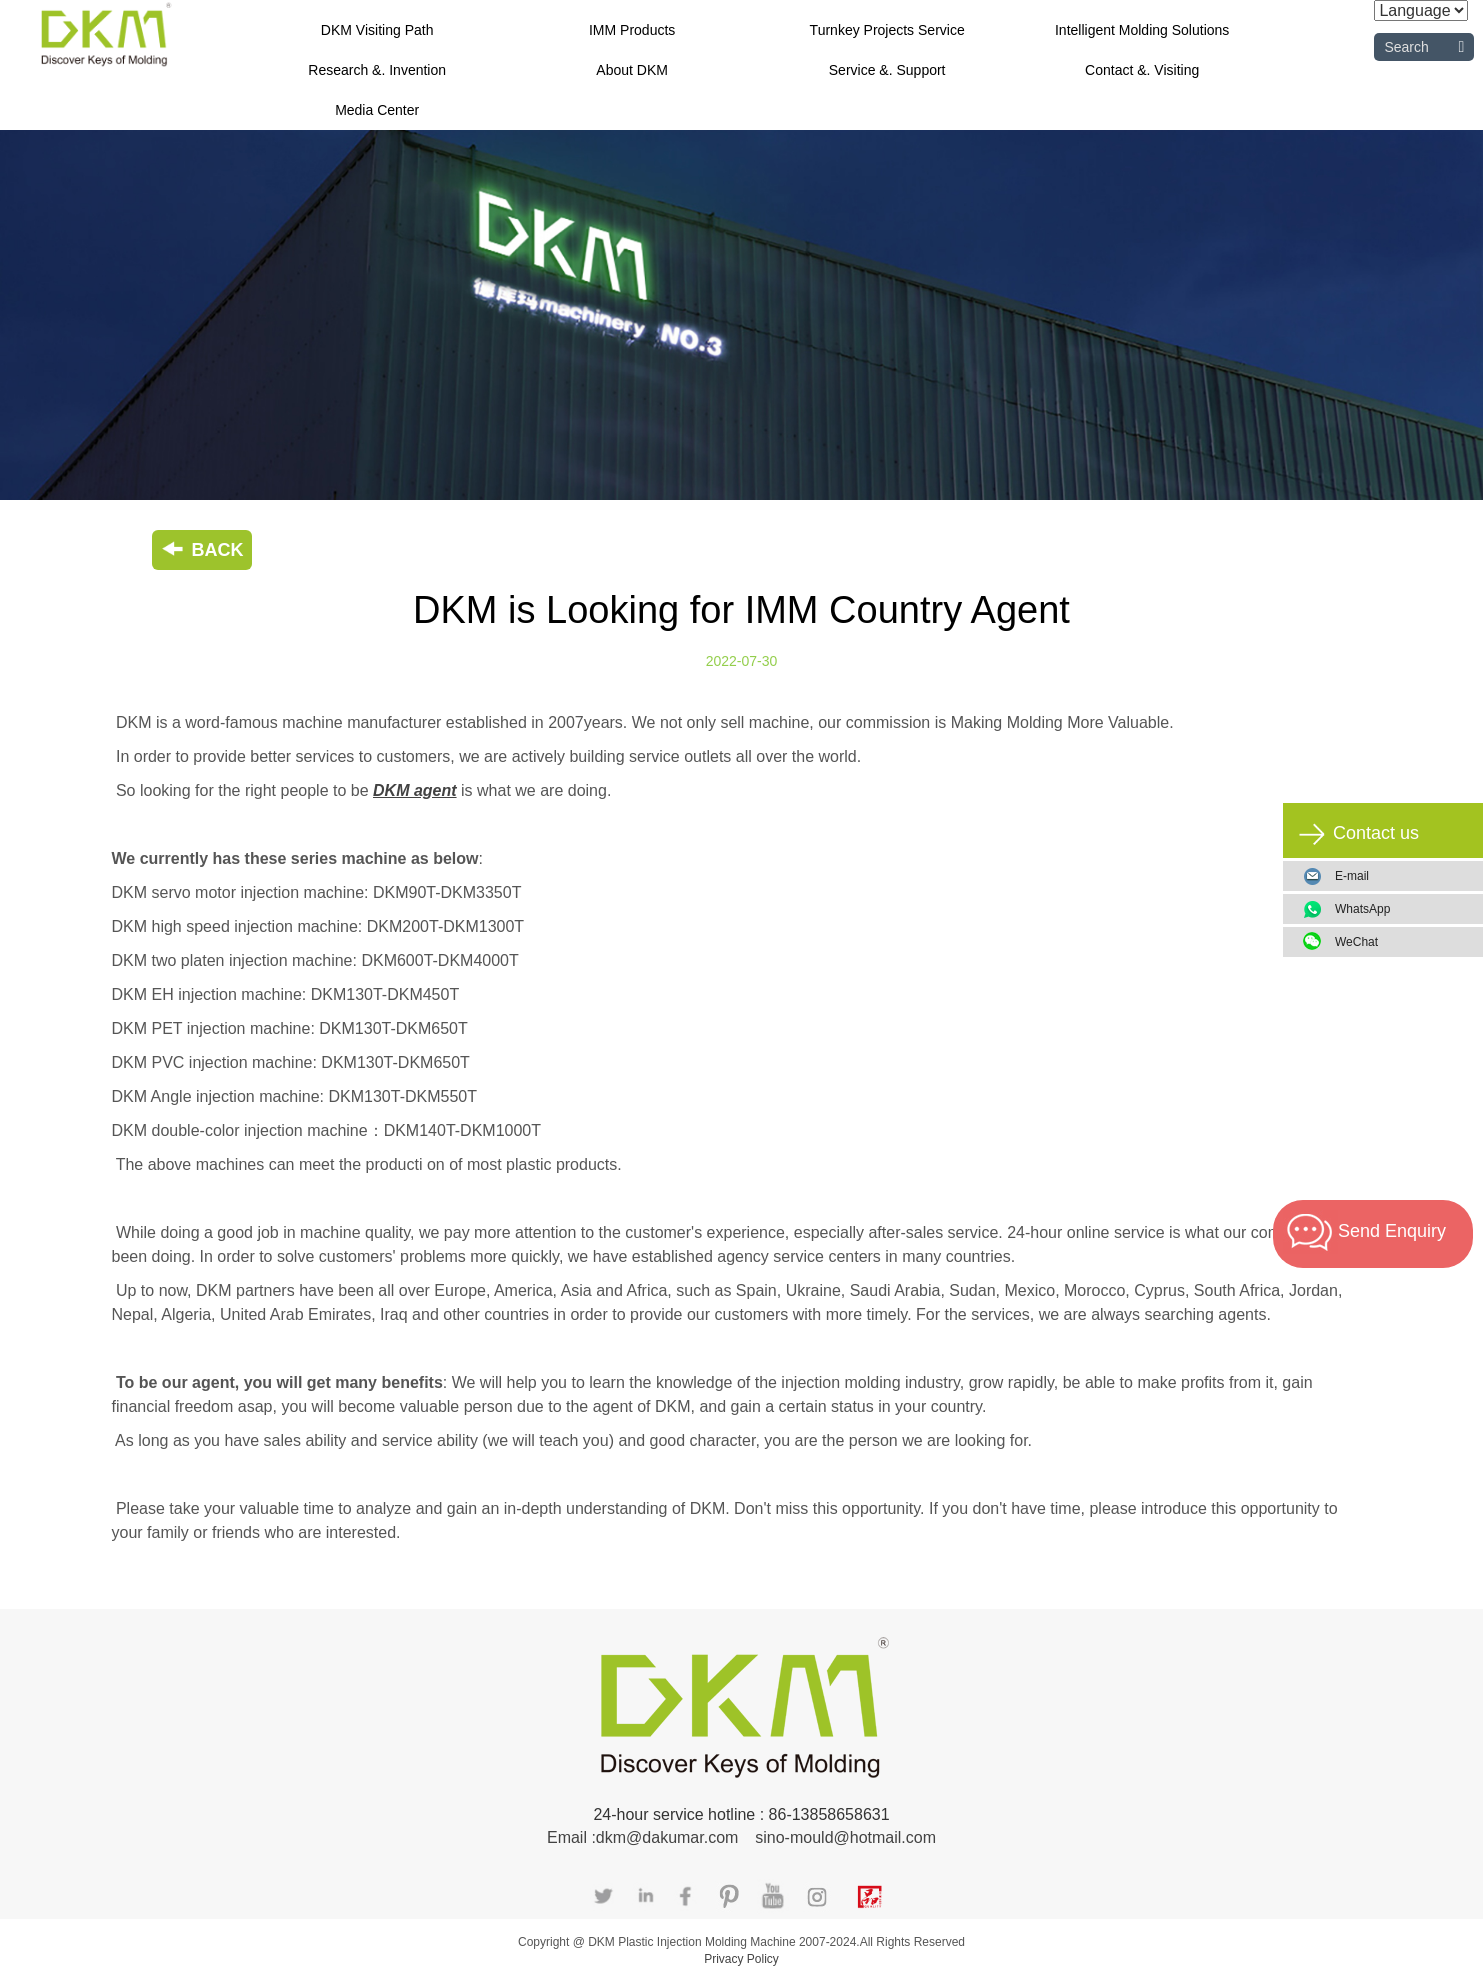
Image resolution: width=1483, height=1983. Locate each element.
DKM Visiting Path (377, 30)
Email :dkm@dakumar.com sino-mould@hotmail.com (741, 1837)
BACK (202, 550)
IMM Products (632, 30)
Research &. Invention (377, 70)
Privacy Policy (741, 1959)
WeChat (1401, 942)
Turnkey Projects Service (887, 30)
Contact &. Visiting (1142, 70)
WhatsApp (1401, 909)
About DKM (632, 70)
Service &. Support (887, 70)
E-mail (1352, 876)
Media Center (377, 110)
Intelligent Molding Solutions (1142, 30)
